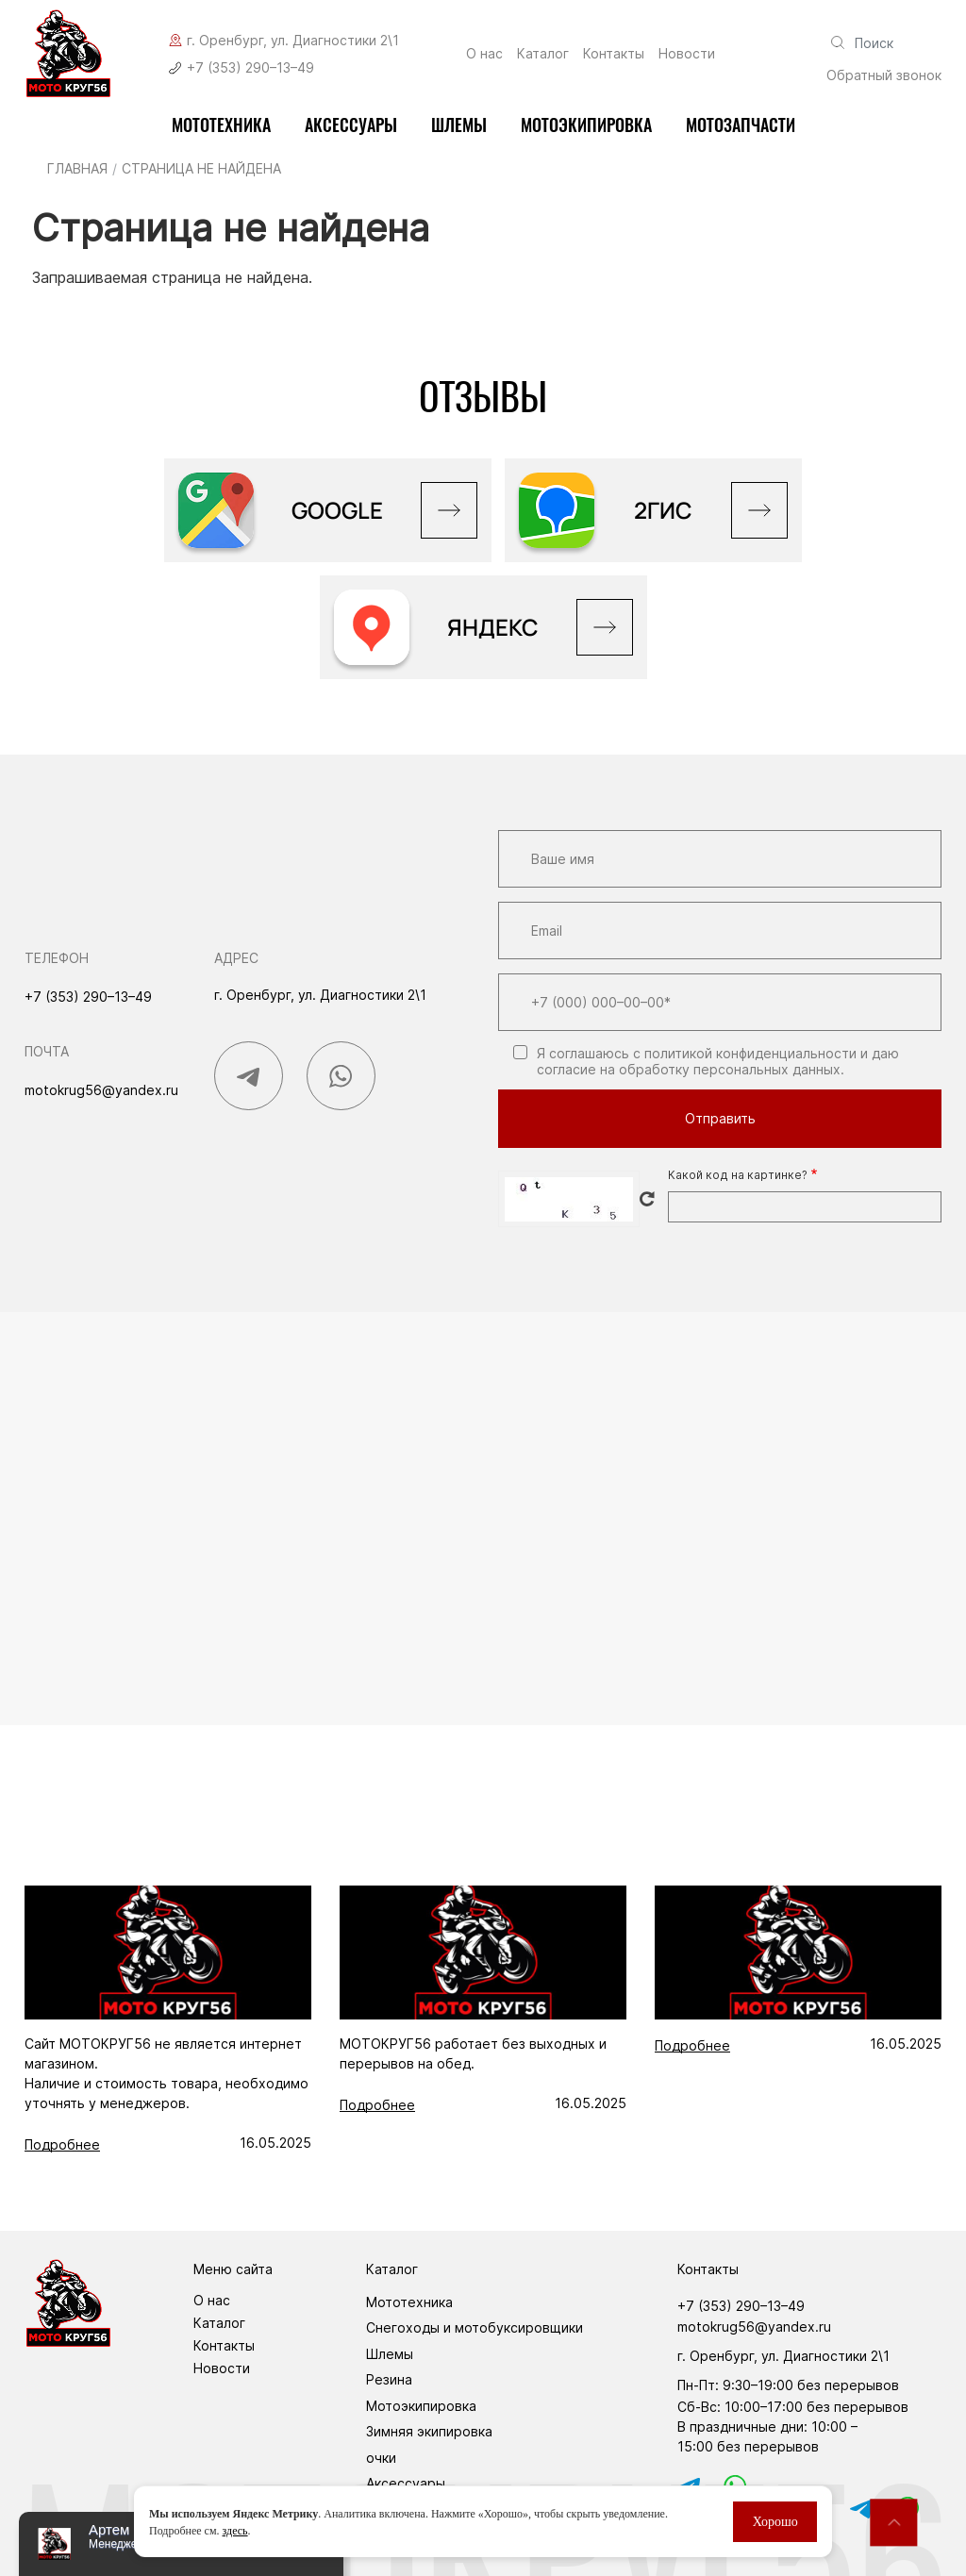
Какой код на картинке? (738, 1175)
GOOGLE (337, 509)
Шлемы (459, 125)
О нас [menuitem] (484, 53)
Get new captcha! (647, 1198)
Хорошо (775, 2522)
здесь (235, 2530)
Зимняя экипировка (429, 2431)
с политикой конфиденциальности (745, 1053)
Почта (47, 1051)
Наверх (893, 2522)
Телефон (57, 958)
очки (381, 2458)
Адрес (236, 958)
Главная (77, 168)
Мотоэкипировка (421, 2406)
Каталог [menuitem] (543, 53)
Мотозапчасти (740, 125)
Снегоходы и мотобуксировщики (474, 2327)
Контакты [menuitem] (613, 53)
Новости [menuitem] (686, 53)
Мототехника (221, 125)
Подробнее (62, 2144)
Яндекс (493, 626)
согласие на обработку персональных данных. (690, 1069)
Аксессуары (351, 125)
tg (857, 2508)
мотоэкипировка (586, 125)
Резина (389, 2379)
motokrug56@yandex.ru (101, 1090)
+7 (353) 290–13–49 (250, 67)
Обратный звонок (883, 75)
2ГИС (663, 509)
